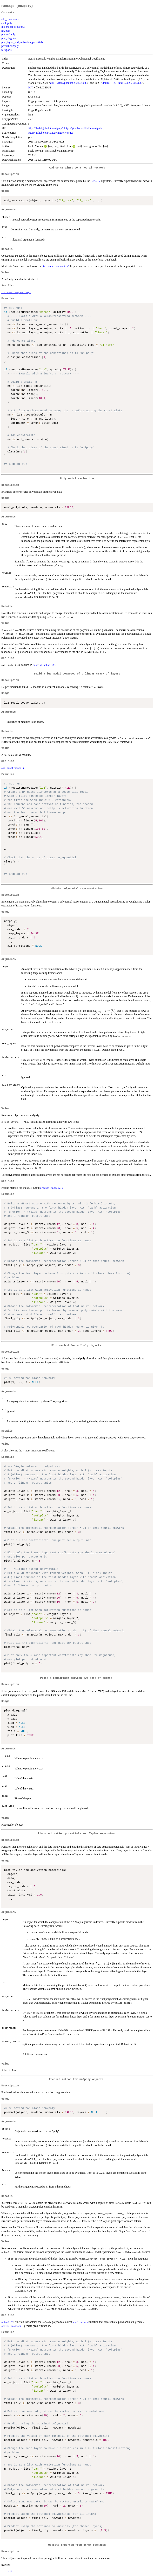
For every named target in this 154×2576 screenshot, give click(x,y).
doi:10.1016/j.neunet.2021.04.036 (68, 82)
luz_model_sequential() (16, 292)
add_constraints (9, 19)
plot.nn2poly (8, 34)
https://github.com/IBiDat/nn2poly (83, 128)
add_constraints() (12, 767)
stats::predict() (12, 2325)
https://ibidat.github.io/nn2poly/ (45, 128)
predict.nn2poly (10, 45)
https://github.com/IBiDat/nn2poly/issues (50, 132)
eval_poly (6, 23)
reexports (6, 49)
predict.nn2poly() (44, 664)
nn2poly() (7, 2322)
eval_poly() (80, 2322)
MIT (30, 87)
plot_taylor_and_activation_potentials (22, 42)
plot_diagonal (8, 38)
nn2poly (5, 30)
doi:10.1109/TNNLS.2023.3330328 (121, 82)
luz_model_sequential (13, 26)
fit (10, 2571)
